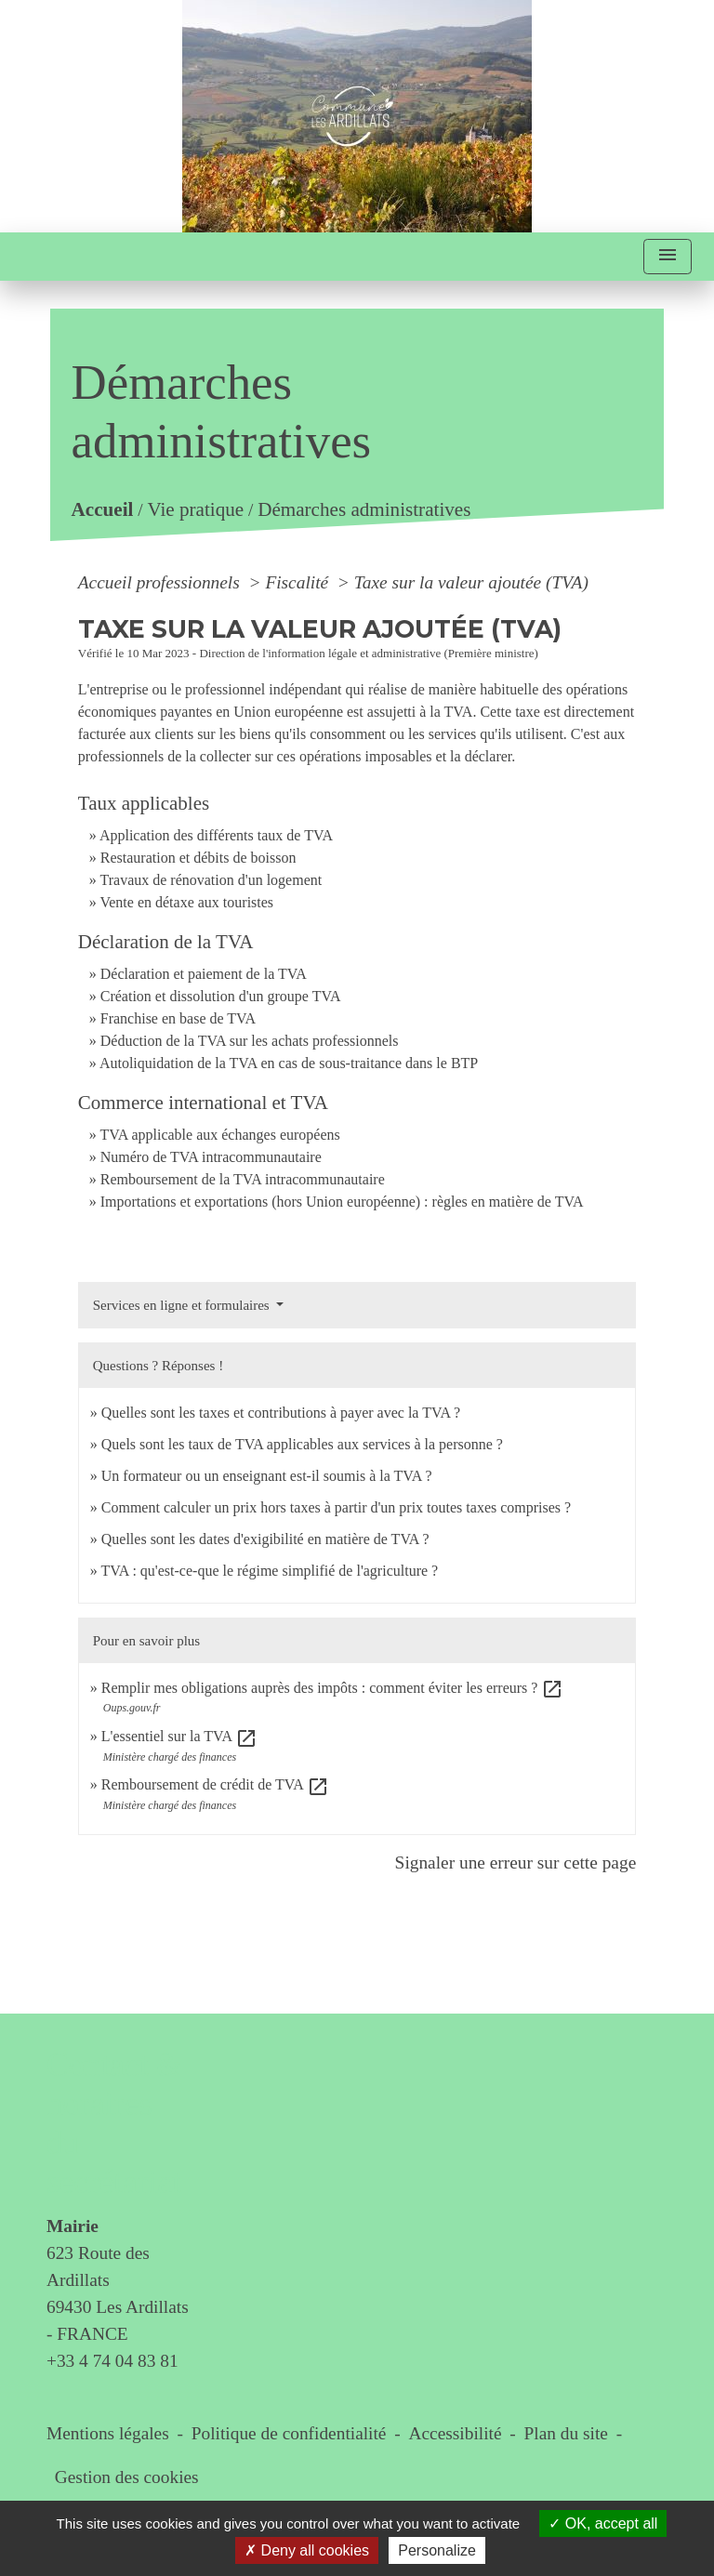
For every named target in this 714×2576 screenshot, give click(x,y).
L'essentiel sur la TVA (179, 1736)
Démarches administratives (364, 510)
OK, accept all (603, 2523)
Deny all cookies (307, 2550)
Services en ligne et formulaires (183, 1305)
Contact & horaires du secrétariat (114, 2124)
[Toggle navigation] (667, 257)
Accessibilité (455, 2433)
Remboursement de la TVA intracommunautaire (242, 1179)
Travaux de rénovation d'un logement (210, 880)
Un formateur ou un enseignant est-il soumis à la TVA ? (266, 1476)
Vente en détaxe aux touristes (186, 902)
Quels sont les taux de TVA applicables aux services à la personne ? (302, 1444)
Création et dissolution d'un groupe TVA (220, 996)
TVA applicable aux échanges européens (219, 1135)
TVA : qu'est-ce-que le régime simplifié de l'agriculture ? (269, 1571)
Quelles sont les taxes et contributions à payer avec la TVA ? (280, 1412)
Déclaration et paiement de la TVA (203, 974)
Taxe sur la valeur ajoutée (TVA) (471, 582)
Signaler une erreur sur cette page (516, 1862)
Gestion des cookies (127, 2477)
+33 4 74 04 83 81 (112, 2361)
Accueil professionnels (161, 582)
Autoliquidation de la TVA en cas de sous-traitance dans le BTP (288, 1063)
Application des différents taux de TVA (216, 835)
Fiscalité (299, 582)
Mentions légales (107, 2433)
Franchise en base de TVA (178, 1018)
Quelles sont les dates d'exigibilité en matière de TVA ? (265, 1539)
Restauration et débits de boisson (198, 857)
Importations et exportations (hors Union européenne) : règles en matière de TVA (342, 1201)
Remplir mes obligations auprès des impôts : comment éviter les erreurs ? (332, 1688)
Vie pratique (195, 510)
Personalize (437, 2550)
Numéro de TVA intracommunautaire (211, 1157)
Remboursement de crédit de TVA (215, 1784)
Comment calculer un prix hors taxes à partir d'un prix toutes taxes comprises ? (336, 1507)
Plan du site (566, 2433)
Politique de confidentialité (289, 2433)
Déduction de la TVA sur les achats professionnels (249, 1041)
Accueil (102, 510)
